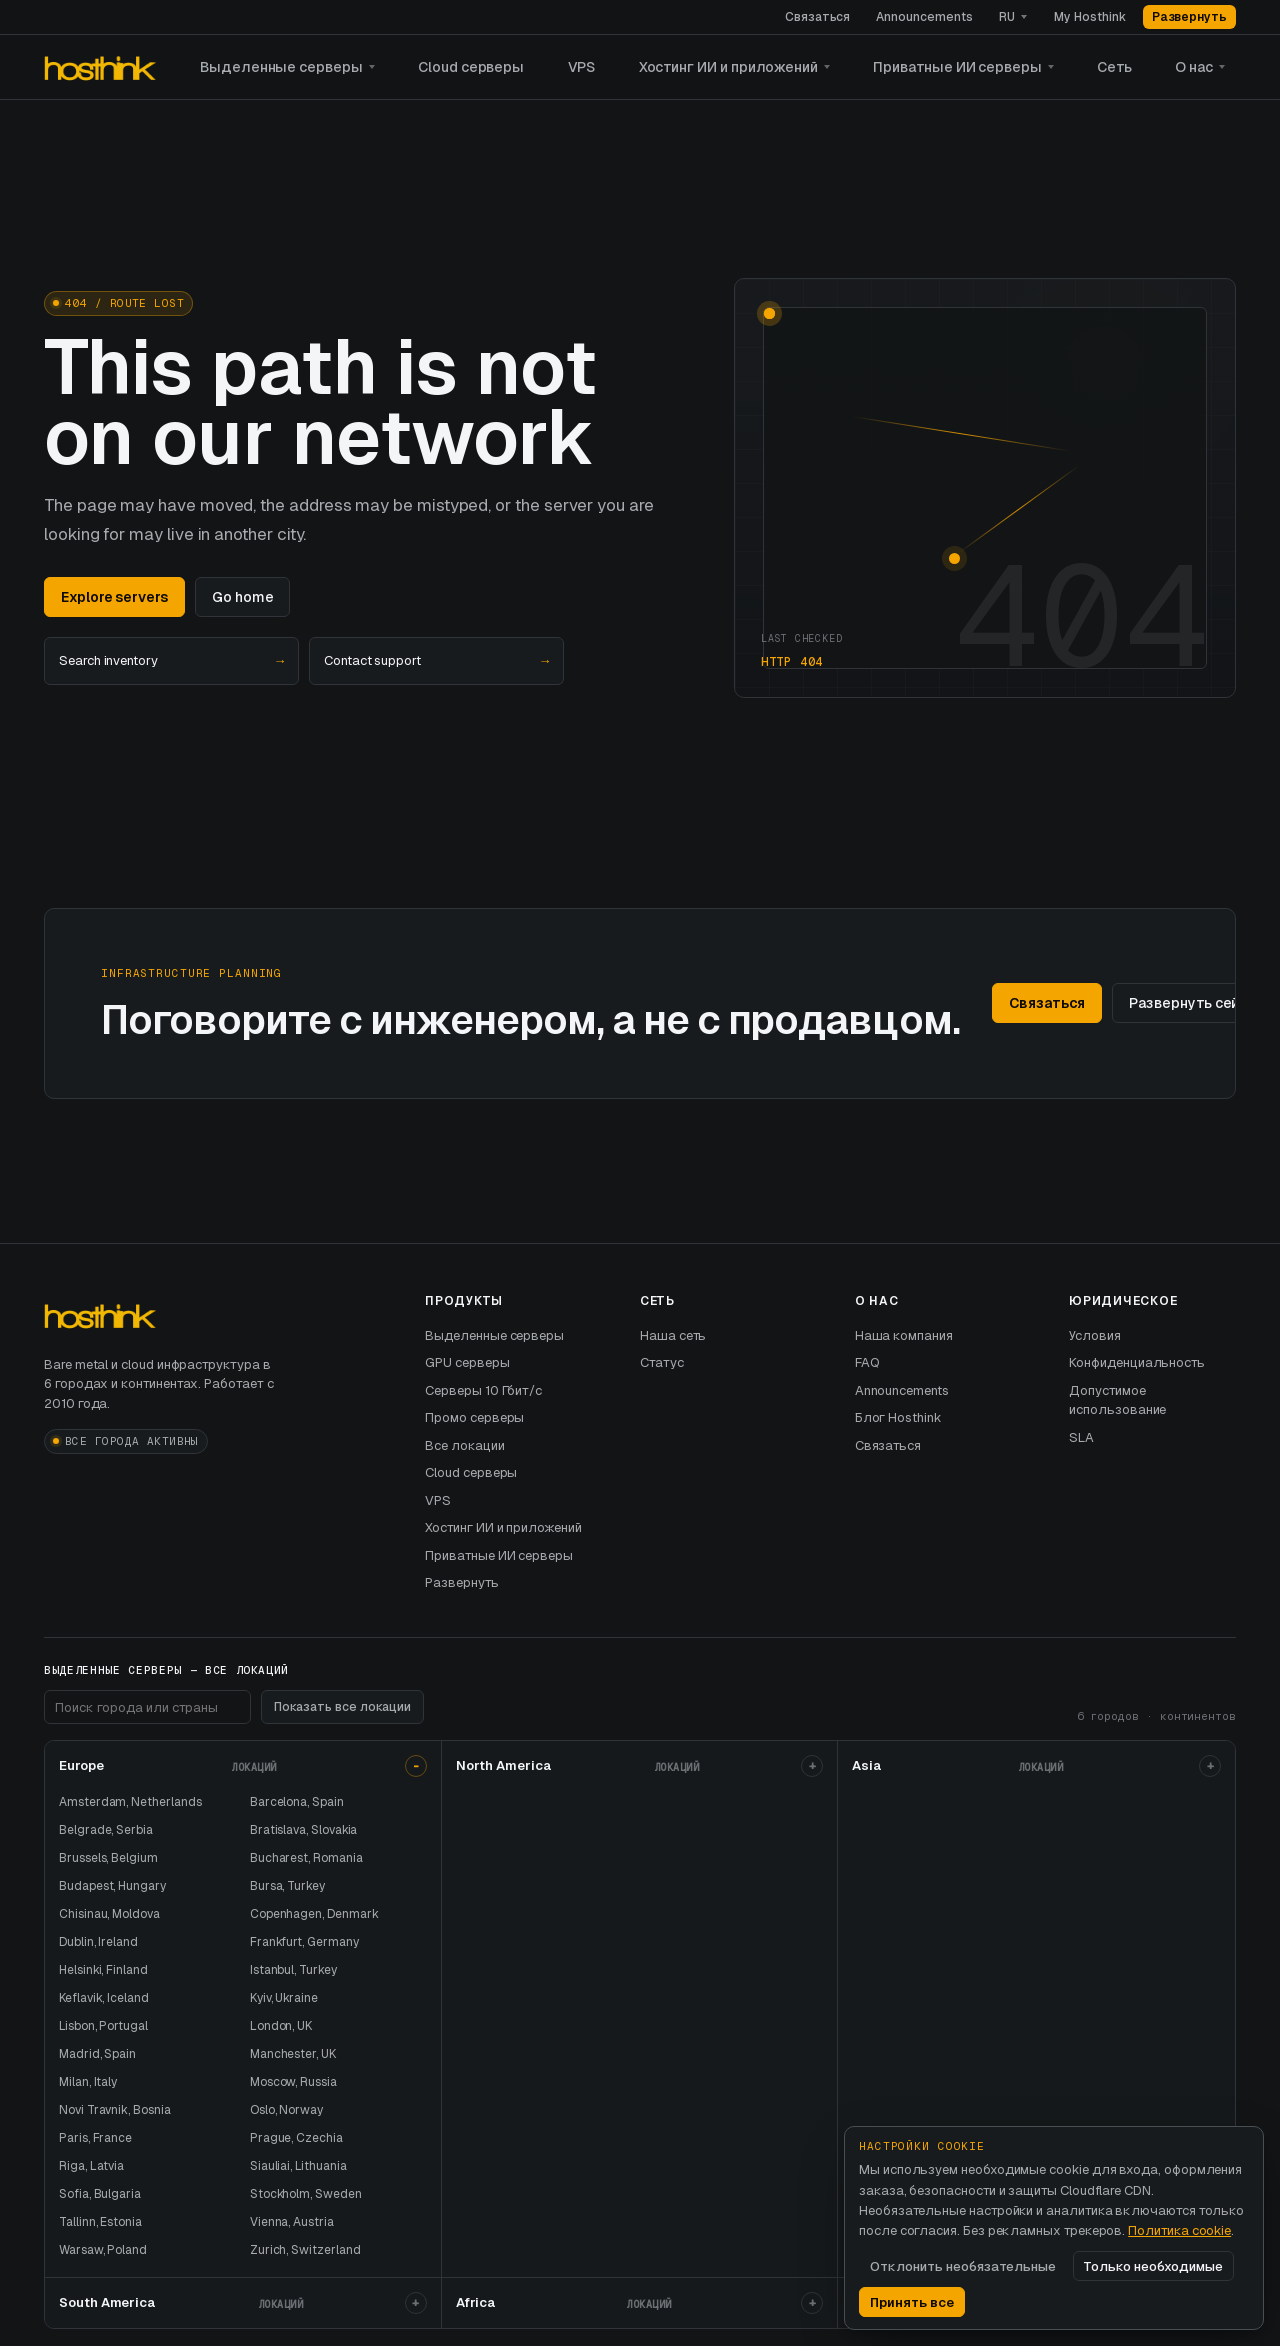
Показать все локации (342, 1707)
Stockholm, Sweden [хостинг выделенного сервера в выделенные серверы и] (306, 2194)
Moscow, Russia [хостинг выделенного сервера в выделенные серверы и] (293, 2082)
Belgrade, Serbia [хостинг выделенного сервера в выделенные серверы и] (106, 1830)
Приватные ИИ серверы (957, 67)
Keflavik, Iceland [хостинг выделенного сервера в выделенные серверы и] (104, 1998)
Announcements (924, 17)
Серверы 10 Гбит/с (483, 1390)
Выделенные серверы (281, 67)
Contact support (436, 661)
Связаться (817, 17)
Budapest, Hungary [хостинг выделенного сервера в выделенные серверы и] (112, 1886)
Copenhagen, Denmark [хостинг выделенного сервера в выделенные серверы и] (314, 1914)
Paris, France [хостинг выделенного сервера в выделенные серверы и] (95, 2138)
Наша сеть (673, 1335)
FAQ (867, 1362)
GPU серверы (467, 1362)
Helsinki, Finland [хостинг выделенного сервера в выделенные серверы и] (103, 1970)
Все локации (464, 1445)
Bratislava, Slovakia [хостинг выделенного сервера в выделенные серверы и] (304, 1830)
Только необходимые (1153, 2266)
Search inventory (171, 661)
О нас (1194, 67)
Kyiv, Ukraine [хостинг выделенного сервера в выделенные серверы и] (284, 1998)
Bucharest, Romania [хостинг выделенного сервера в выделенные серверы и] (306, 1858)
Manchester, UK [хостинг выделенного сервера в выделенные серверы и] (293, 2054)
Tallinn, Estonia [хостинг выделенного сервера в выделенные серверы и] (100, 2222)
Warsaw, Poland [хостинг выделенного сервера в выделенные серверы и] (103, 2250)
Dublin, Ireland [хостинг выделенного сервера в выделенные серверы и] (98, 1942)
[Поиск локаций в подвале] (147, 1707)
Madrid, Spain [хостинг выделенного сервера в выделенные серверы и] (97, 2054)
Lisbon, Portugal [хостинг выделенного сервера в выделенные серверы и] (103, 2026)
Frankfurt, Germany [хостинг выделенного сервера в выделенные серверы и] (304, 1942)
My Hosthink (1089, 17)
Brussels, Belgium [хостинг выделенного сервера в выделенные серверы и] (108, 1858)
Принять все (912, 2302)
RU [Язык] (1007, 17)
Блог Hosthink (898, 1417)
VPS (582, 67)
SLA (1081, 1437)
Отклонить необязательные (963, 2266)
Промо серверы (474, 1417)
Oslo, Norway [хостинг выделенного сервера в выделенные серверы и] (286, 2110)
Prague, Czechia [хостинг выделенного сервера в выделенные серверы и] (296, 2138)
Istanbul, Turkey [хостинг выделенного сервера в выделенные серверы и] (293, 1970)
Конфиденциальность (1137, 1362)
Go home (243, 597)
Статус (662, 1362)
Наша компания (904, 1335)
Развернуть (1189, 17)
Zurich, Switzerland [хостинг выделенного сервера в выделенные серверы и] (305, 2250)
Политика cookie (1179, 2230)
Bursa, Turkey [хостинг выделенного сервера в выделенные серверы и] (287, 1886)
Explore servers (114, 597)
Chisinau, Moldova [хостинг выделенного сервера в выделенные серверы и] (109, 1914)
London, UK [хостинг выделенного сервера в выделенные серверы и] (281, 2026)
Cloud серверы (471, 67)
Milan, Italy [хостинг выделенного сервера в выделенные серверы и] (88, 2082)
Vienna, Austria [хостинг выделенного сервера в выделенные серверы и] (292, 2222)
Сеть (1114, 67)
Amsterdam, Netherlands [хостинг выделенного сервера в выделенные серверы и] (130, 1802)
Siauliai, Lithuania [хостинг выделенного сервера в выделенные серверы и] (298, 2166)
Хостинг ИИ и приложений (728, 67)
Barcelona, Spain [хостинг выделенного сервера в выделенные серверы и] (297, 1802)
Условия (1095, 1335)
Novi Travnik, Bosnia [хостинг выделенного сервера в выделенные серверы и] (115, 2110)
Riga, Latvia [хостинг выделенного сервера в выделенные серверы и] (91, 2166)
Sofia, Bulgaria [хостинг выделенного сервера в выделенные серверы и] (100, 2194)
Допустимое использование (1117, 1400)
